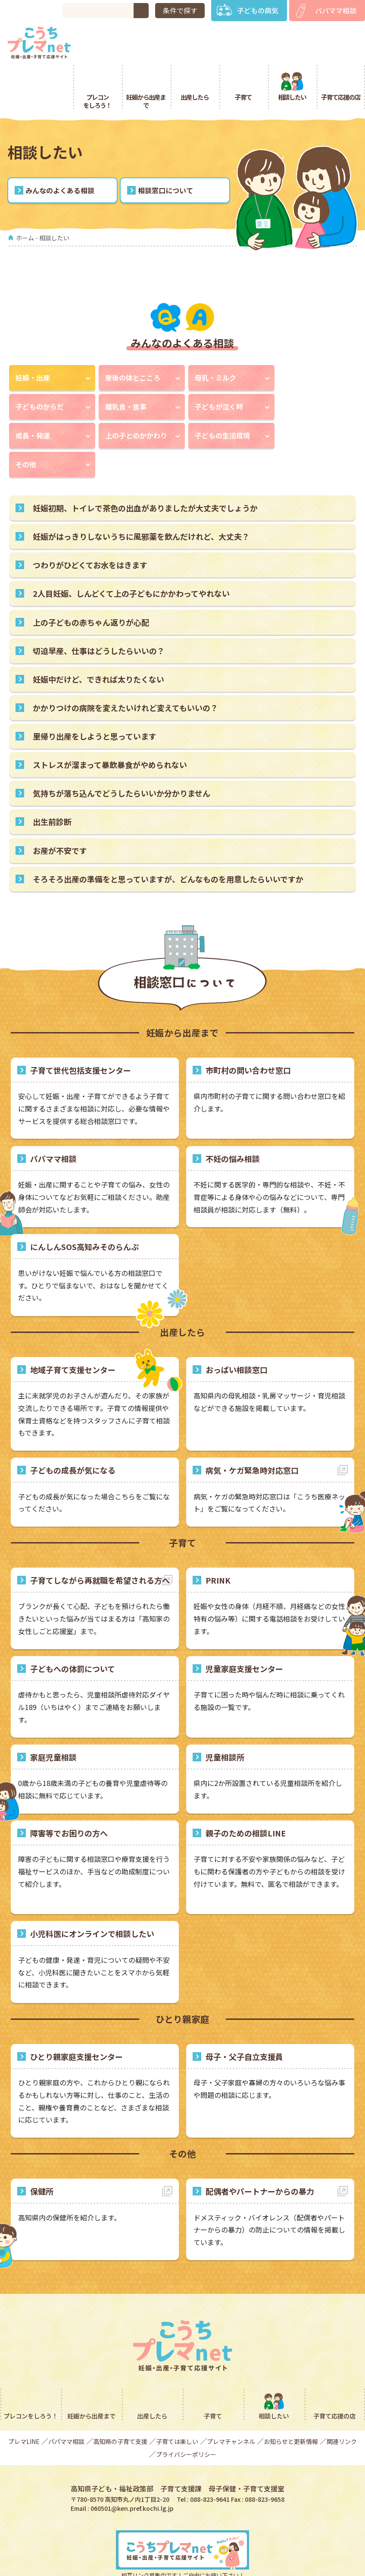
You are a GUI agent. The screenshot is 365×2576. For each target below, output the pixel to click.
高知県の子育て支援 (120, 2404)
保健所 (41, 2153)
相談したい (292, 59)
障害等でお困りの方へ (69, 1795)
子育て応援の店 (340, 59)
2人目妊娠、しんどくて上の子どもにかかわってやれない (131, 555)
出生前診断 (52, 784)
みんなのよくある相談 (59, 153)
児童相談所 (225, 1719)
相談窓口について (165, 153)
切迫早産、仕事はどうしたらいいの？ (99, 612)
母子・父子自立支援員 (244, 2018)
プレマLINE (24, 2404)
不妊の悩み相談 (233, 1120)
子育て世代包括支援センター (80, 1032)
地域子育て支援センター (72, 1331)
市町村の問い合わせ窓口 (248, 1032)
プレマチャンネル (231, 2404)
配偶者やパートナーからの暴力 (260, 2153)
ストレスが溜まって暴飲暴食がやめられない (110, 727)
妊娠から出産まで (145, 63)
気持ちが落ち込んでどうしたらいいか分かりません (121, 755)
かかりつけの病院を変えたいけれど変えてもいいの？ (125, 670)
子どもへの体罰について (72, 1631)
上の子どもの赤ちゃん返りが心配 (91, 584)
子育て (243, 59)
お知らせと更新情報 (291, 2404)
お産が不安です (60, 812)
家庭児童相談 (53, 1719)
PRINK (218, 1542)
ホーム (25, 200)
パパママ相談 (335, 10)
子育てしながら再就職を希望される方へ (100, 1542)
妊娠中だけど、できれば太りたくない (98, 641)
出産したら (195, 59)
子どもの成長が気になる (72, 1432)
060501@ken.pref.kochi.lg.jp (132, 2470)
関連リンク (342, 2404)
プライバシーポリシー (186, 2416)
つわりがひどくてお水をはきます (90, 527)
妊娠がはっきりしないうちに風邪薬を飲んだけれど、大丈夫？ (141, 498)
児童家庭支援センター (244, 1631)
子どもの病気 (257, 10)
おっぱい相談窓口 (237, 1331)
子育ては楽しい (177, 2404)
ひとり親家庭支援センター (76, 2018)
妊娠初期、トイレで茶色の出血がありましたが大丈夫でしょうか (145, 470)
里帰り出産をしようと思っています (94, 698)
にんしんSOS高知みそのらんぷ (84, 1209)
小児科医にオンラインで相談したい (92, 1896)
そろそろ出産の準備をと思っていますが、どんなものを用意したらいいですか (168, 841)
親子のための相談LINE (246, 1795)
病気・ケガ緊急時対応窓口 (252, 1432)
